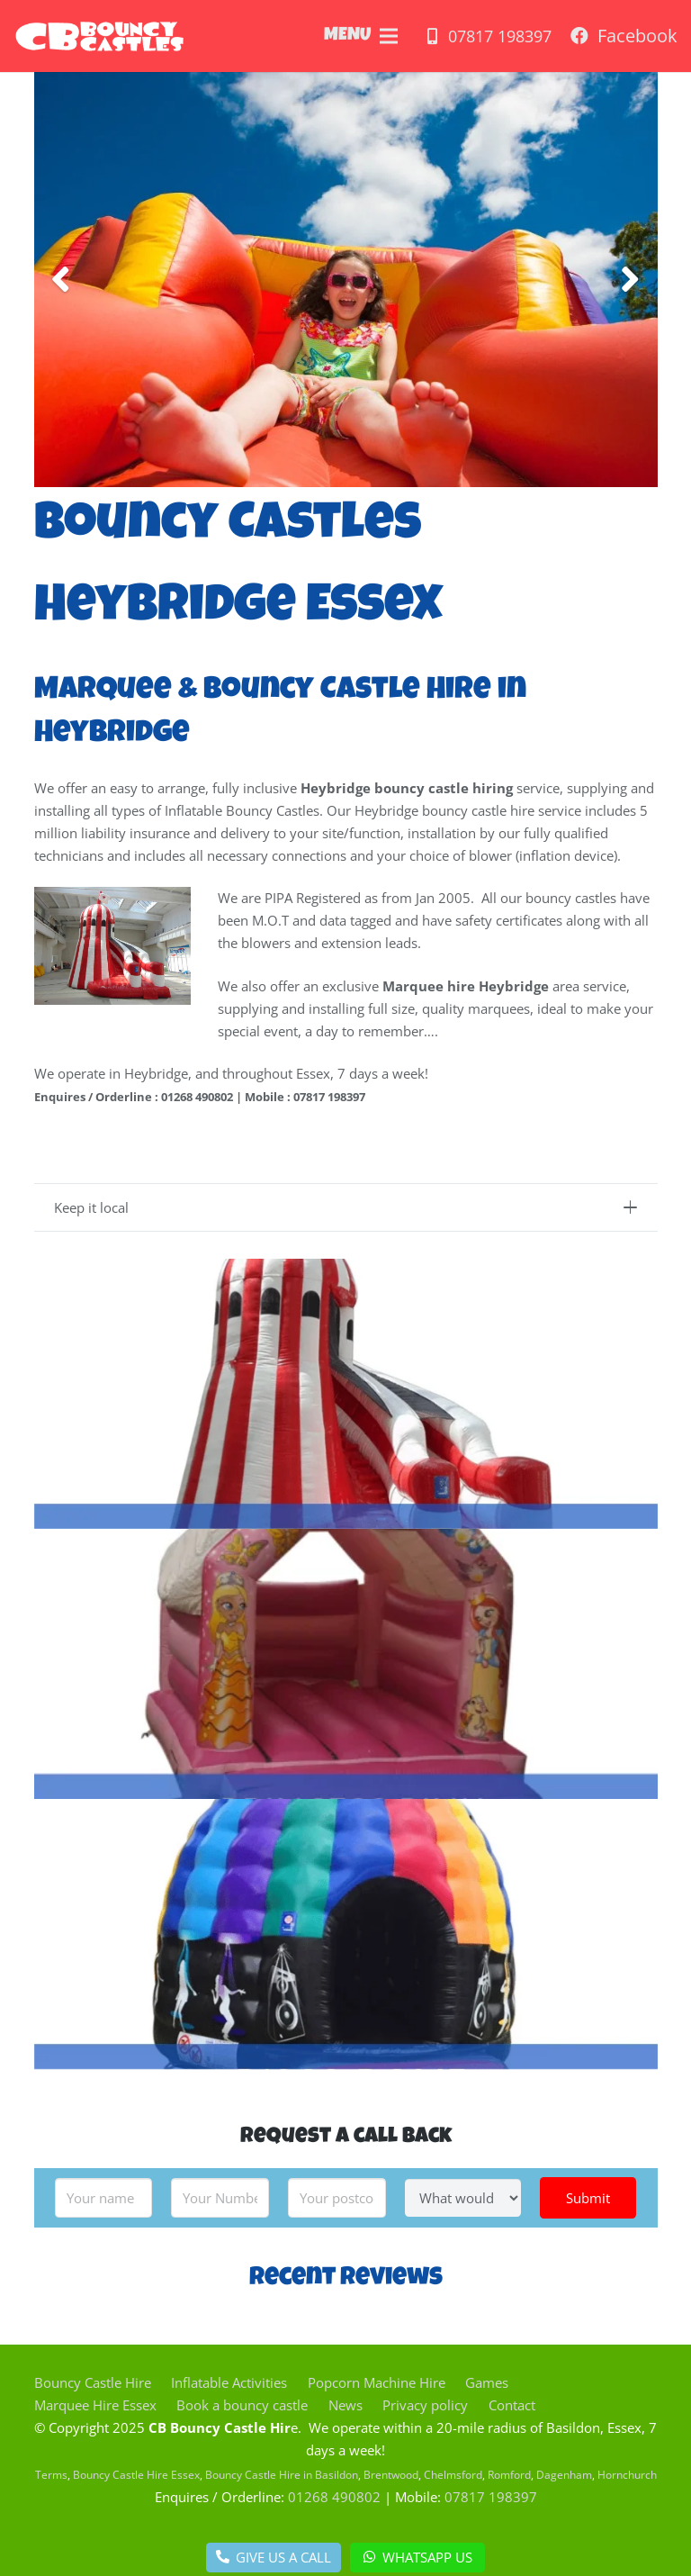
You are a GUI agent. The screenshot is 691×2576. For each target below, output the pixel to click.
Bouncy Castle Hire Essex (136, 2474)
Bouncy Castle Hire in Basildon (281, 2474)
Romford (509, 2474)
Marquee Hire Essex (95, 2405)
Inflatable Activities (229, 2382)
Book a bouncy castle (242, 2405)
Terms (51, 2474)
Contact (512, 2405)
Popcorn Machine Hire (376, 2382)
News (345, 2405)
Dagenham (564, 2474)
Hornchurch (627, 2474)
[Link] (99, 36)
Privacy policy (425, 2405)
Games (486, 2382)
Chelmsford (453, 2474)
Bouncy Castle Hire (92, 2382)
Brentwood (390, 2474)
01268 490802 (334, 2497)
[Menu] (388, 36)
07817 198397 (490, 2497)
